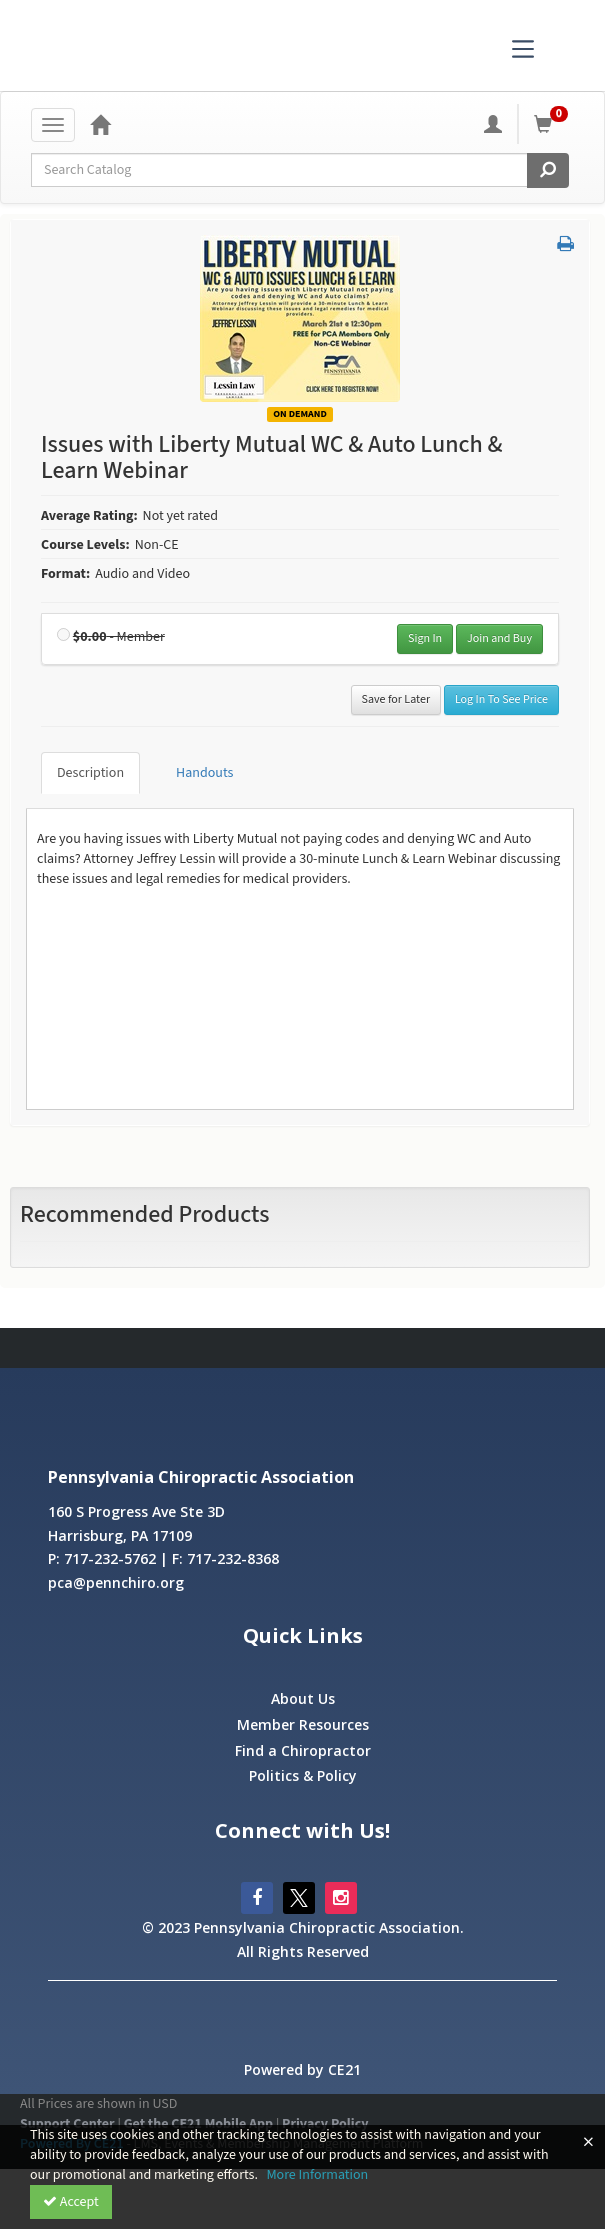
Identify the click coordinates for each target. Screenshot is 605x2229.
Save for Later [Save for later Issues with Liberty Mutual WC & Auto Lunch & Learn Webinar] (396, 699)
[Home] (100, 124)
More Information (317, 2175)
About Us (303, 1698)
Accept (71, 2202)
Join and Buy (499, 638)
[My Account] (493, 124)
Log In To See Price (501, 699)
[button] (565, 245)
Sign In (425, 638)
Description (90, 773)
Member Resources (303, 1724)
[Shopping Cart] (554, 124)
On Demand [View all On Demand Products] (300, 414)
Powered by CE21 (302, 2069)
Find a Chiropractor (303, 1750)
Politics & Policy (303, 1775)
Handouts (204, 773)
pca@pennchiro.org (116, 1582)
